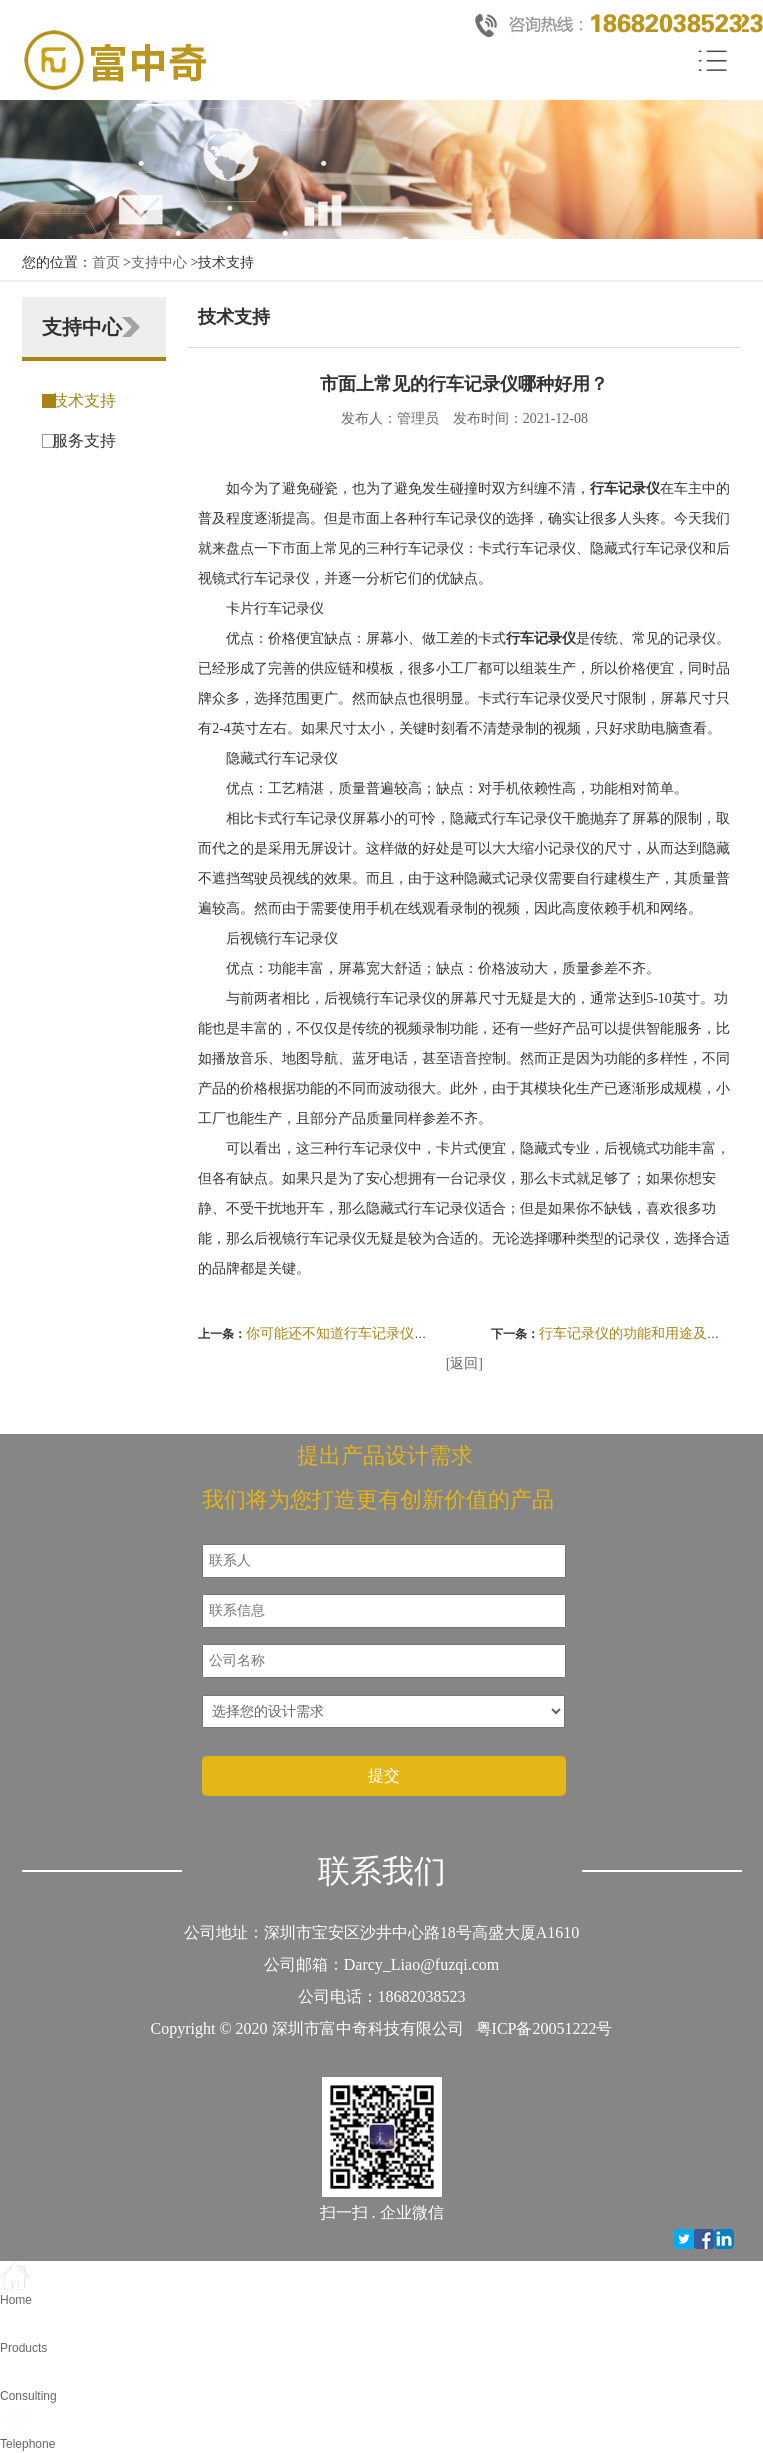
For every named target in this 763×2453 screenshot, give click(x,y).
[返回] (464, 1363)
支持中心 (159, 262)
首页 (106, 262)
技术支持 (84, 400)
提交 (384, 1775)
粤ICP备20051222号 (544, 2028)
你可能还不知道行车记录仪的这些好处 (365, 1333)
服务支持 (84, 440)
